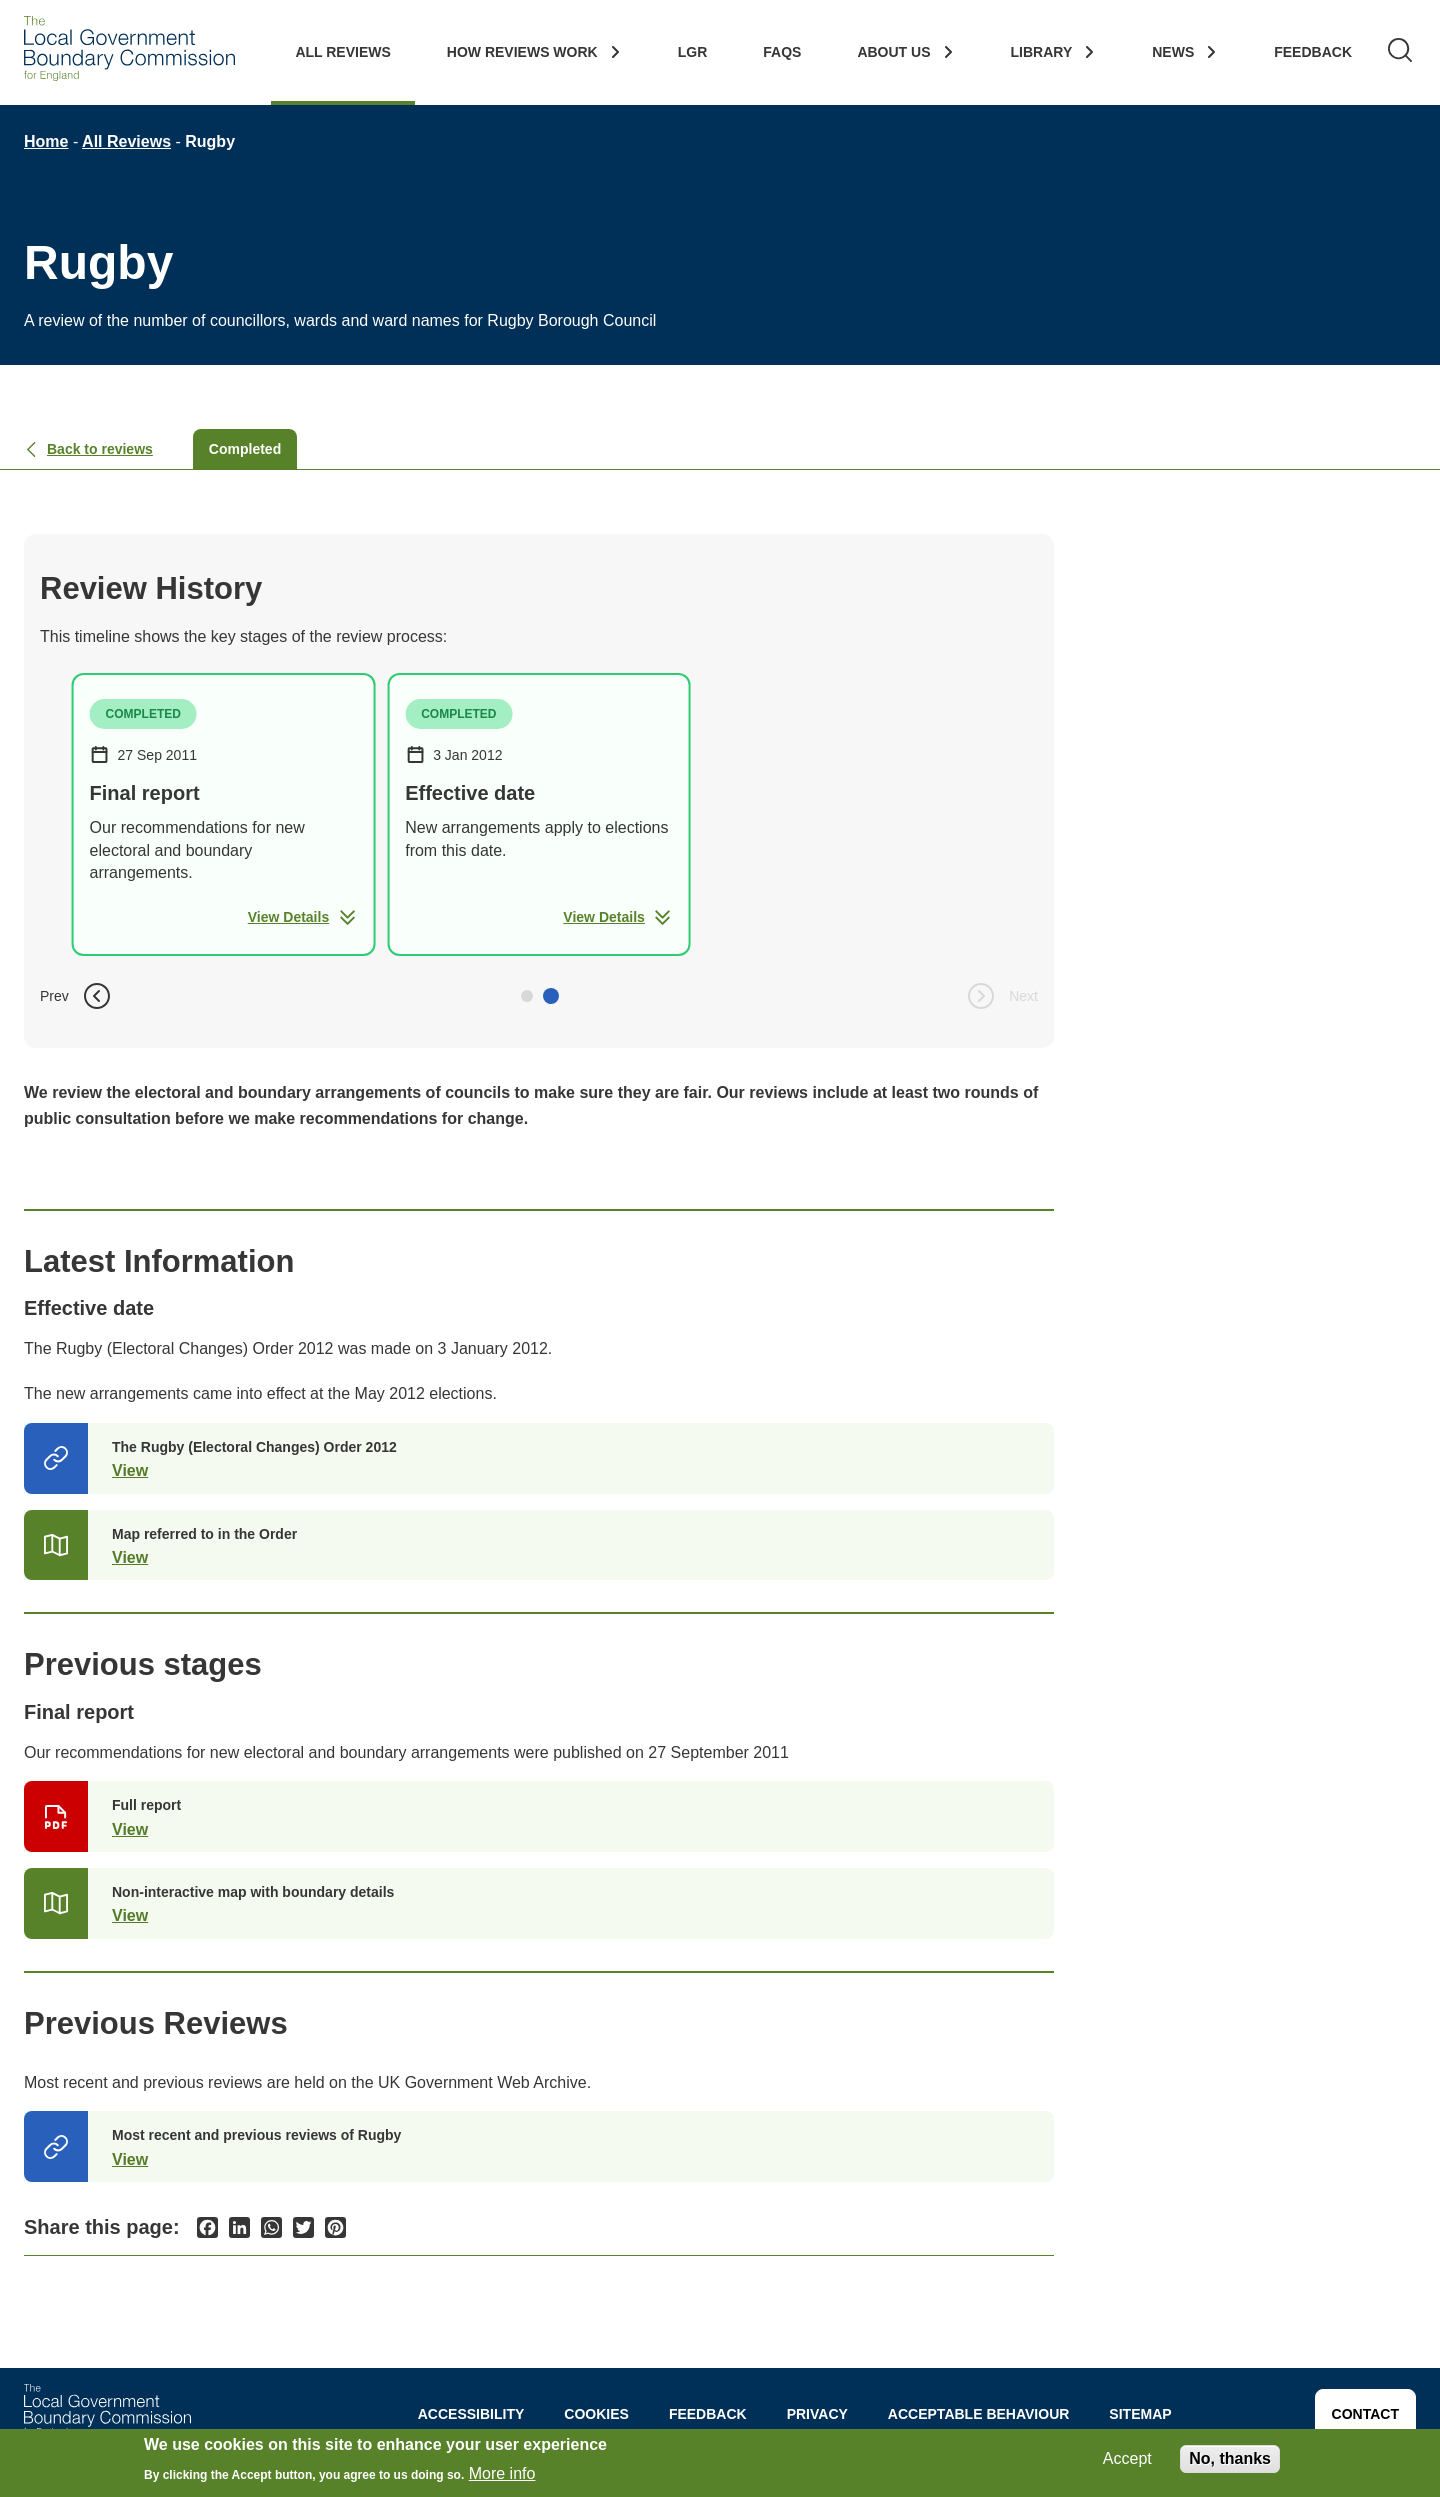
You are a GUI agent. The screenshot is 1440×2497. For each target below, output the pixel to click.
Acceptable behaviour (979, 2414)
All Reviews (342, 52)
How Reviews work (522, 52)
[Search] (1400, 52)
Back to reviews (88, 449)
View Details (302, 917)
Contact (1365, 2414)
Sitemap (1140, 2414)
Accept (1127, 2458)
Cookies (596, 2414)
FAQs (782, 52)
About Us (893, 52)
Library (1042, 52)
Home (46, 141)
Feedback (1313, 52)
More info (502, 2474)
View (130, 1470)
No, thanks (1230, 2458)
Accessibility (471, 2414)
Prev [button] (76, 996)
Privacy (817, 2414)
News (1173, 52)
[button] (527, 996)
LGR (693, 52)
